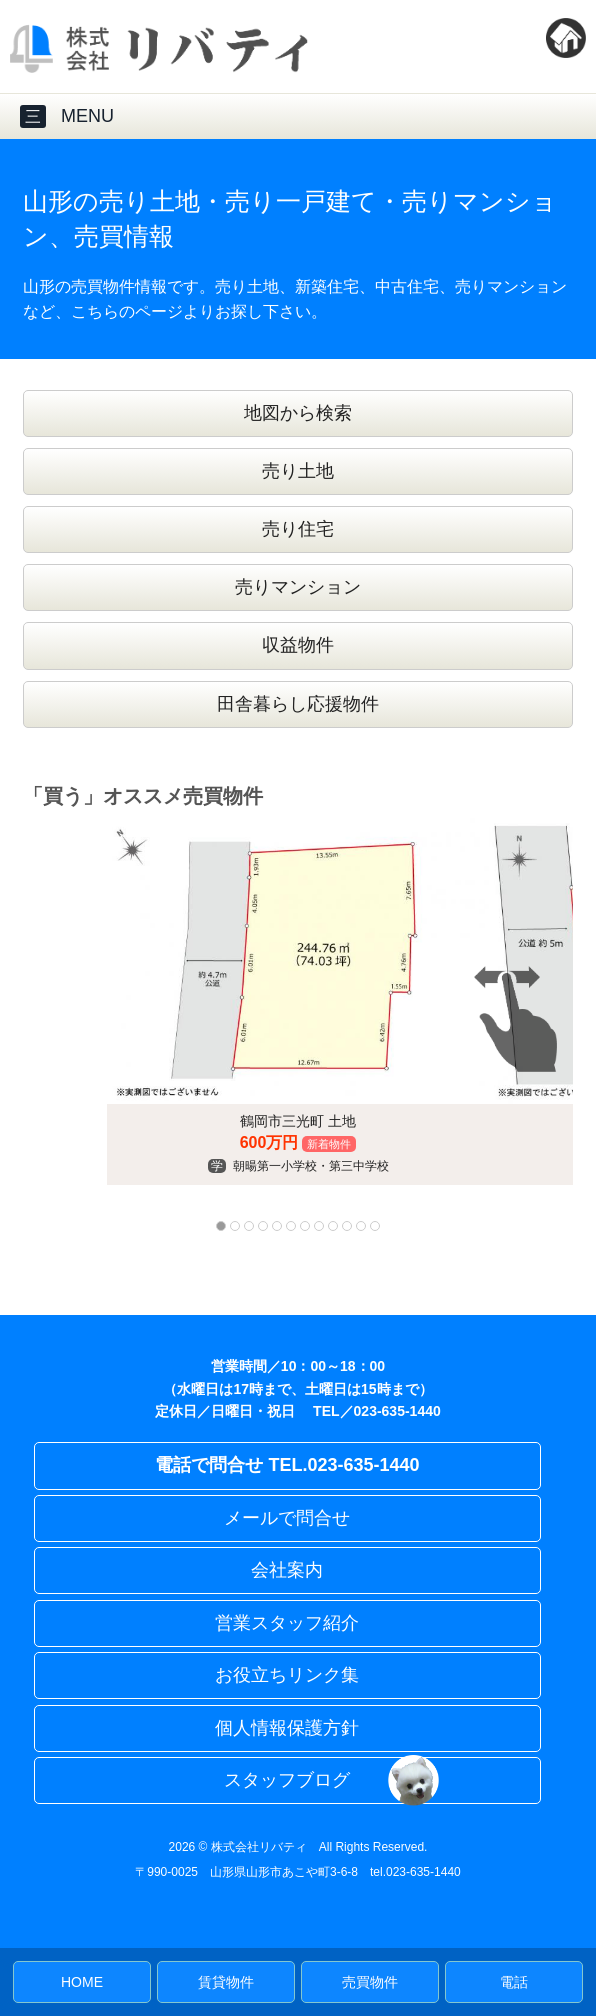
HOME (82, 1982)
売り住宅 (298, 529)
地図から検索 (298, 413)
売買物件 (370, 1982)
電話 (514, 1982)
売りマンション (298, 587)
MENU (67, 116)
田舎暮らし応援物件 (298, 704)
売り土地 (298, 471)
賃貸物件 (226, 1982)
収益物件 (298, 645)
